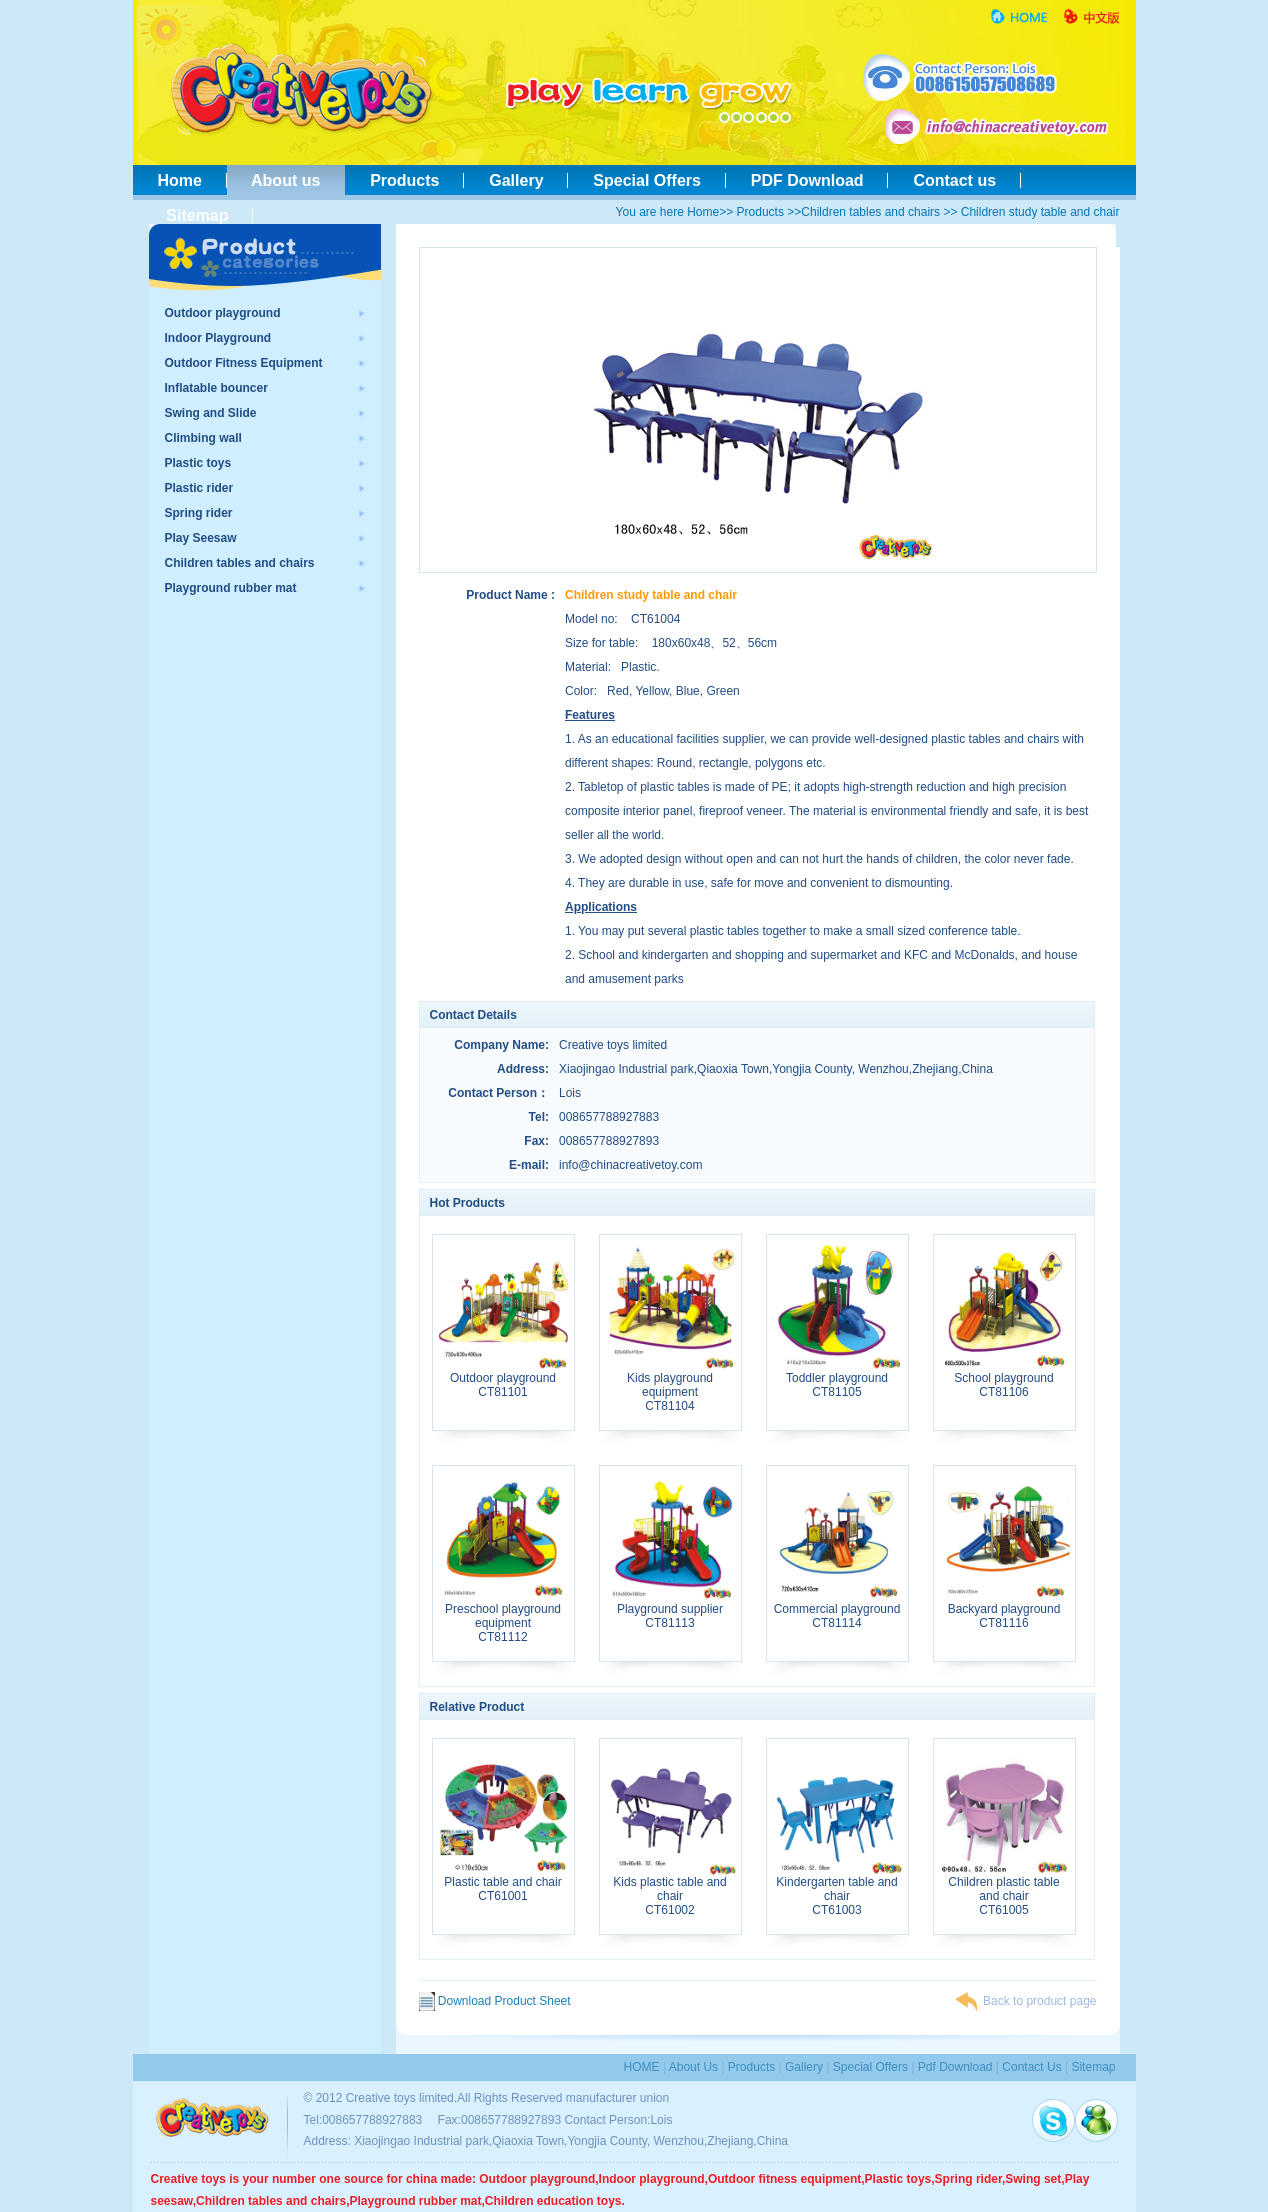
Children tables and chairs (870, 212)
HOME (642, 2067)
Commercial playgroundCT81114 (837, 1610)
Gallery (516, 180)
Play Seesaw (201, 538)
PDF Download (807, 180)
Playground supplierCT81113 (670, 1610)
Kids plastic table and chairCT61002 (670, 1890)
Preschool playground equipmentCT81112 (503, 1617)
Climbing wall (203, 438)
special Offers (870, 2067)
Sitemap (193, 215)
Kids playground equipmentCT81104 (670, 1386)
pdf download (955, 2067)
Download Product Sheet (495, 2001)
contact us (1031, 2067)
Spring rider (199, 513)
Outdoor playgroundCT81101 (503, 1379)
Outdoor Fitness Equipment (244, 363)
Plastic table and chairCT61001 (503, 1883)
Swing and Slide (211, 413)
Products (404, 180)
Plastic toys (198, 463)
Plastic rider (199, 488)
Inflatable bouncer (216, 388)
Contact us (954, 180)
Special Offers (646, 180)
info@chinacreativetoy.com (630, 1165)
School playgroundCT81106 (1004, 1379)
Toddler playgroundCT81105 (837, 1379)
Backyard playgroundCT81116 (1004, 1610)
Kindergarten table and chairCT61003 (837, 1890)
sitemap (1093, 2067)
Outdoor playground (223, 313)
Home (180, 180)
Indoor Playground (218, 338)
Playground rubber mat (231, 588)
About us (286, 180)
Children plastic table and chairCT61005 (1004, 1890)
